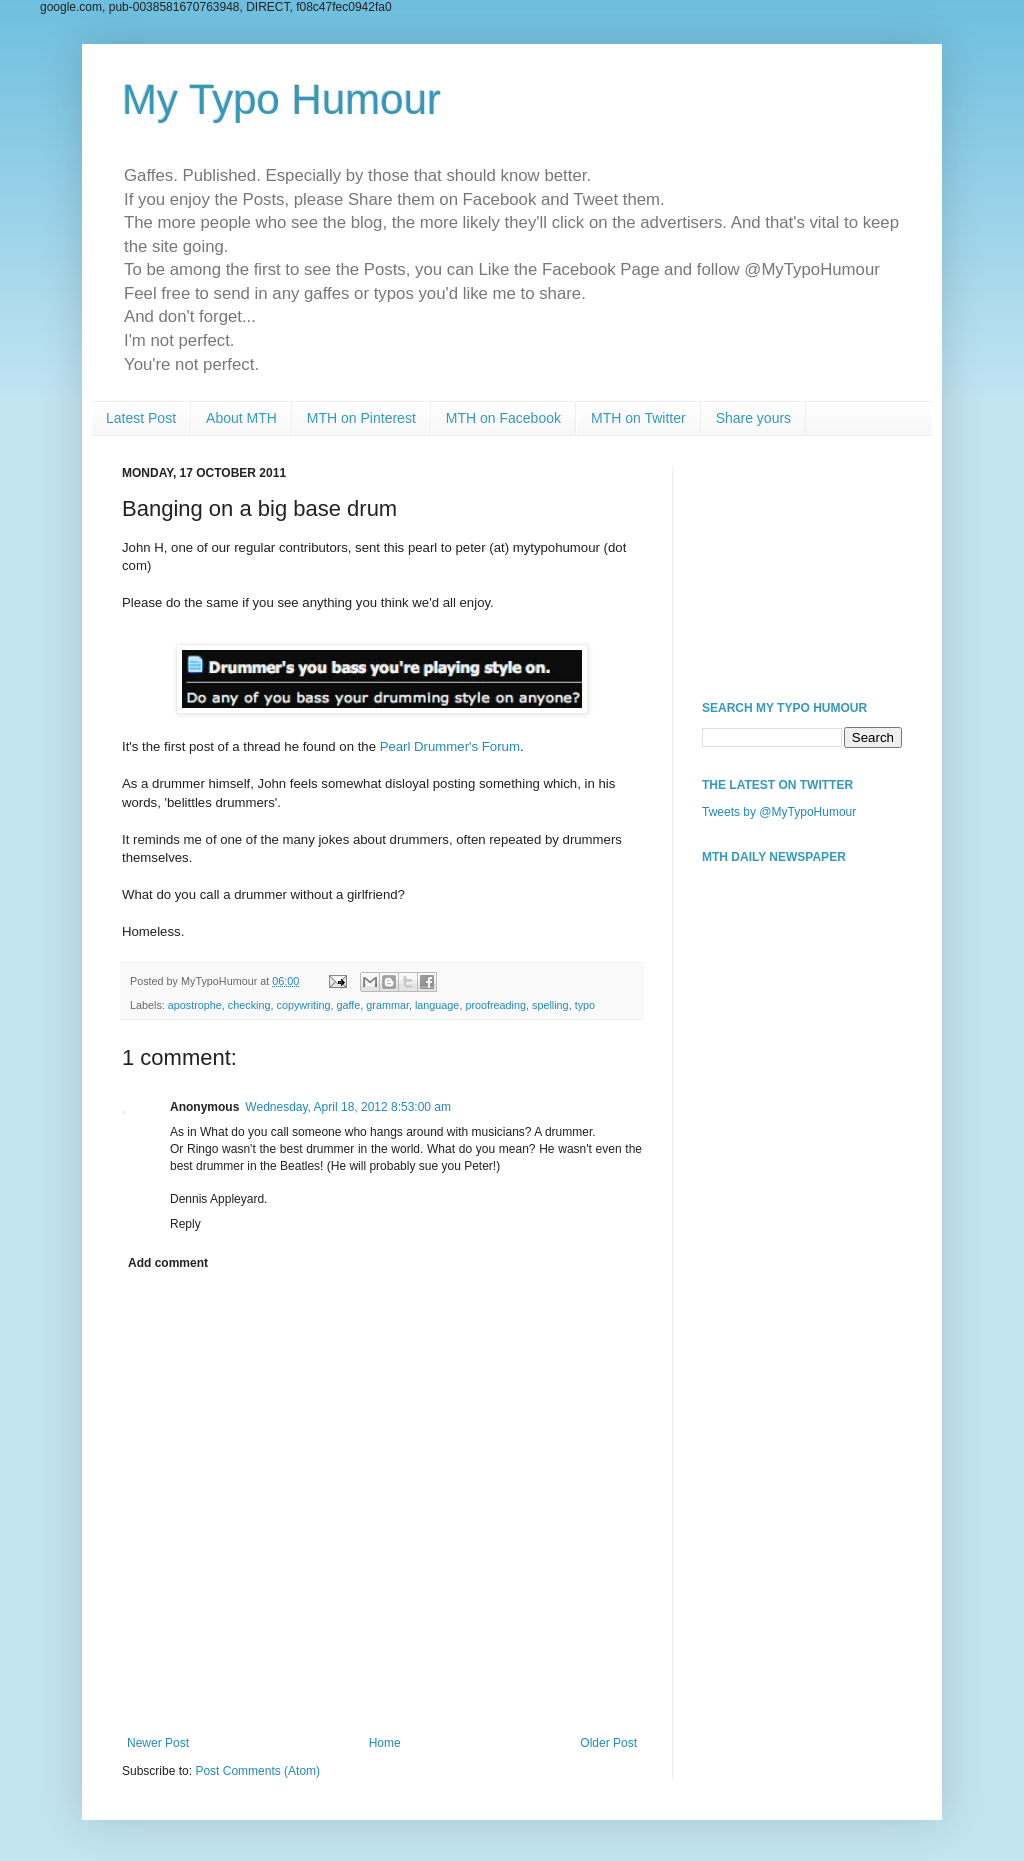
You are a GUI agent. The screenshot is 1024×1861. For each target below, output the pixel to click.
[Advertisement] (802, 566)
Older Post (608, 1743)
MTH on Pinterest (361, 418)
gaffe (349, 1005)
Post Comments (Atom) (257, 1771)
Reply (185, 1224)
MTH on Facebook (503, 418)
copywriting (303, 1005)
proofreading (495, 1005)
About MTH (241, 418)
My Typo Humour (281, 99)
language (437, 1005)
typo (585, 1005)
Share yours (753, 418)
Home (385, 1743)
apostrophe (195, 1005)
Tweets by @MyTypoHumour (779, 812)
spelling (550, 1005)
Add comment (168, 1263)
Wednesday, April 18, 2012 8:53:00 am (348, 1107)
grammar (387, 1005)
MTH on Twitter (638, 418)
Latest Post (141, 418)
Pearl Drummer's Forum (450, 746)
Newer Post (158, 1743)
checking (249, 1005)
